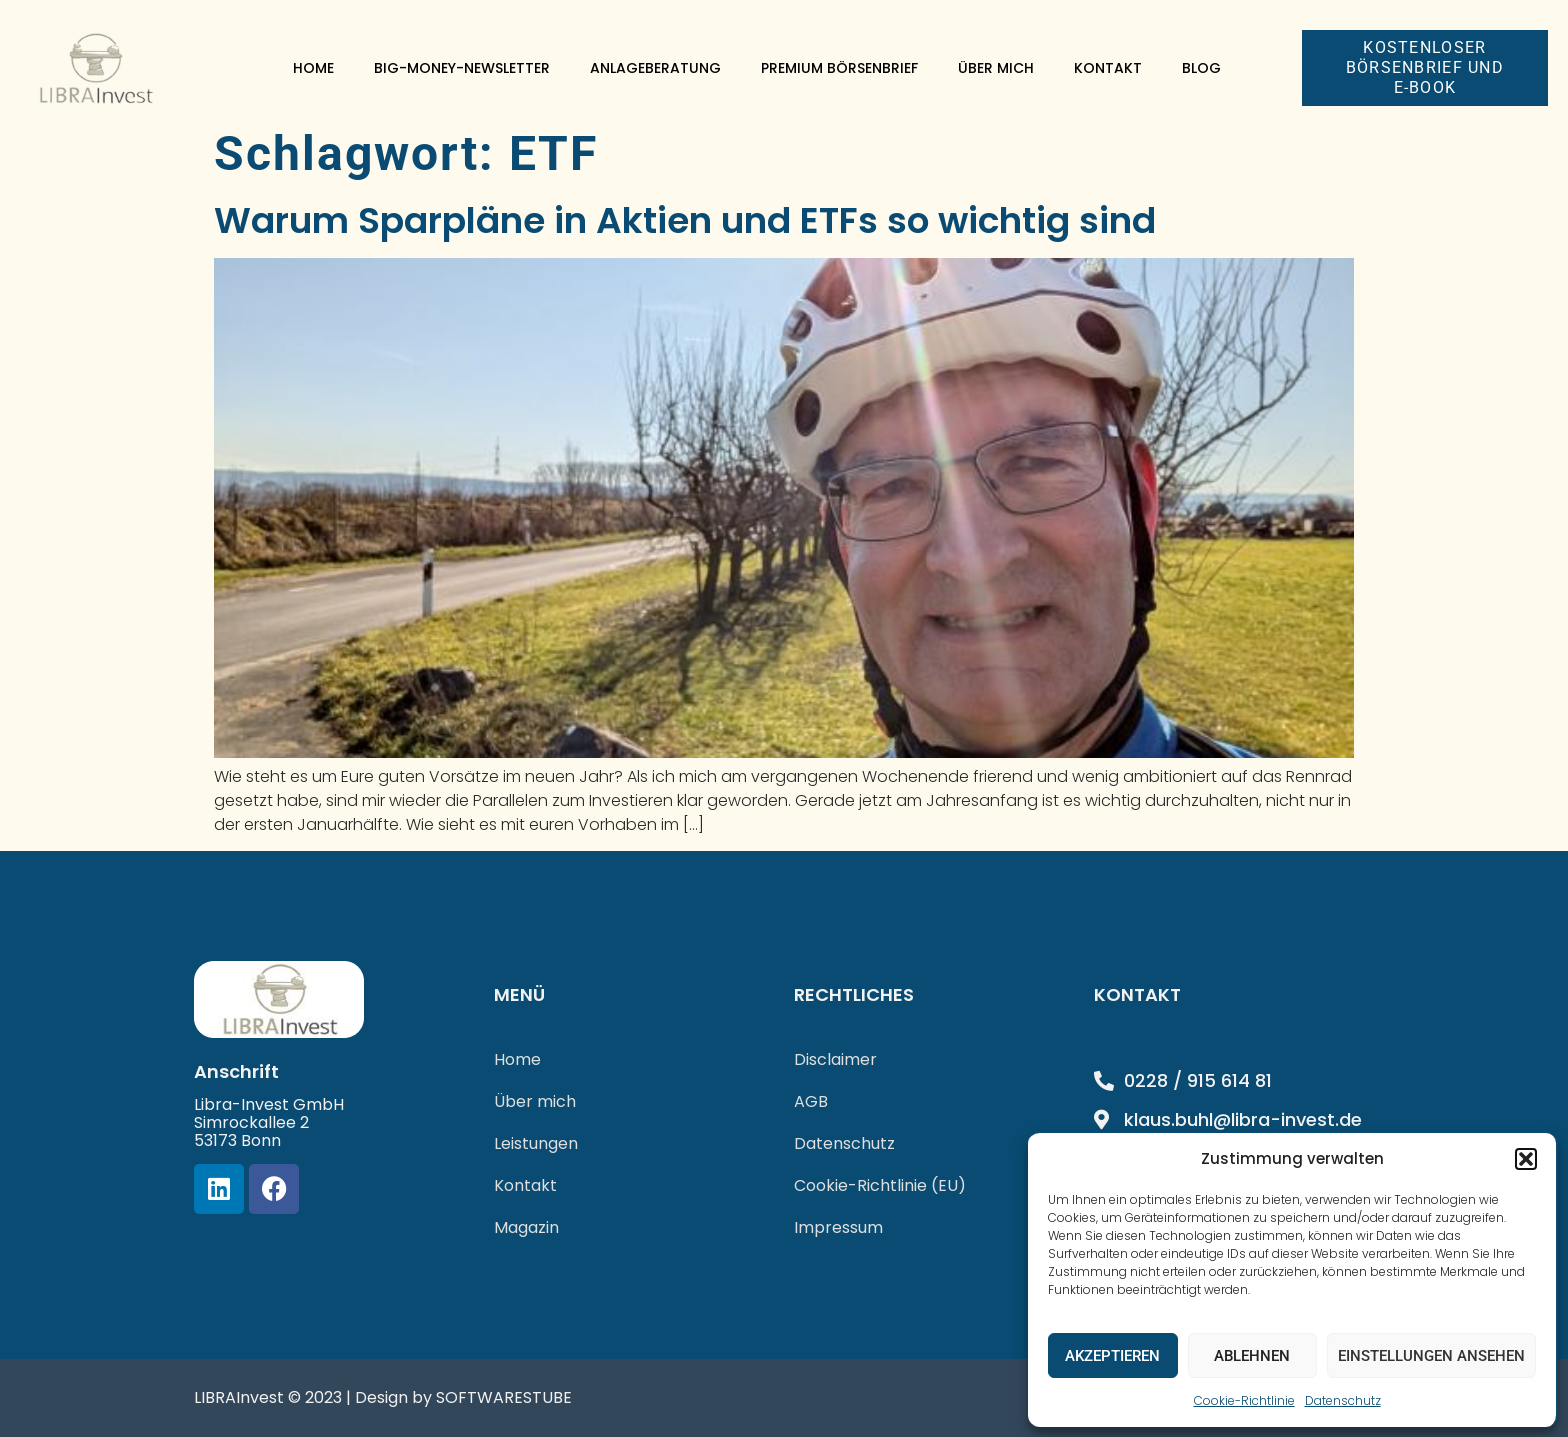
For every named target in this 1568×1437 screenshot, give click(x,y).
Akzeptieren (1112, 1356)
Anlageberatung (655, 68)
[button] (1526, 1159)
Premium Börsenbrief (839, 68)
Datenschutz (1343, 1400)
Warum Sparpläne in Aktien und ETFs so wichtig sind (685, 220)
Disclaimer (835, 1059)
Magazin (526, 1227)
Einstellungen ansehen (1431, 1356)
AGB (811, 1101)
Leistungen (536, 1143)
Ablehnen (1252, 1356)
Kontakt (1108, 68)
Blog (1201, 68)
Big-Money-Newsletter (462, 68)
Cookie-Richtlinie (1244, 1400)
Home (313, 68)
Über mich (996, 68)
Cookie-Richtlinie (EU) (880, 1185)
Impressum (838, 1227)
